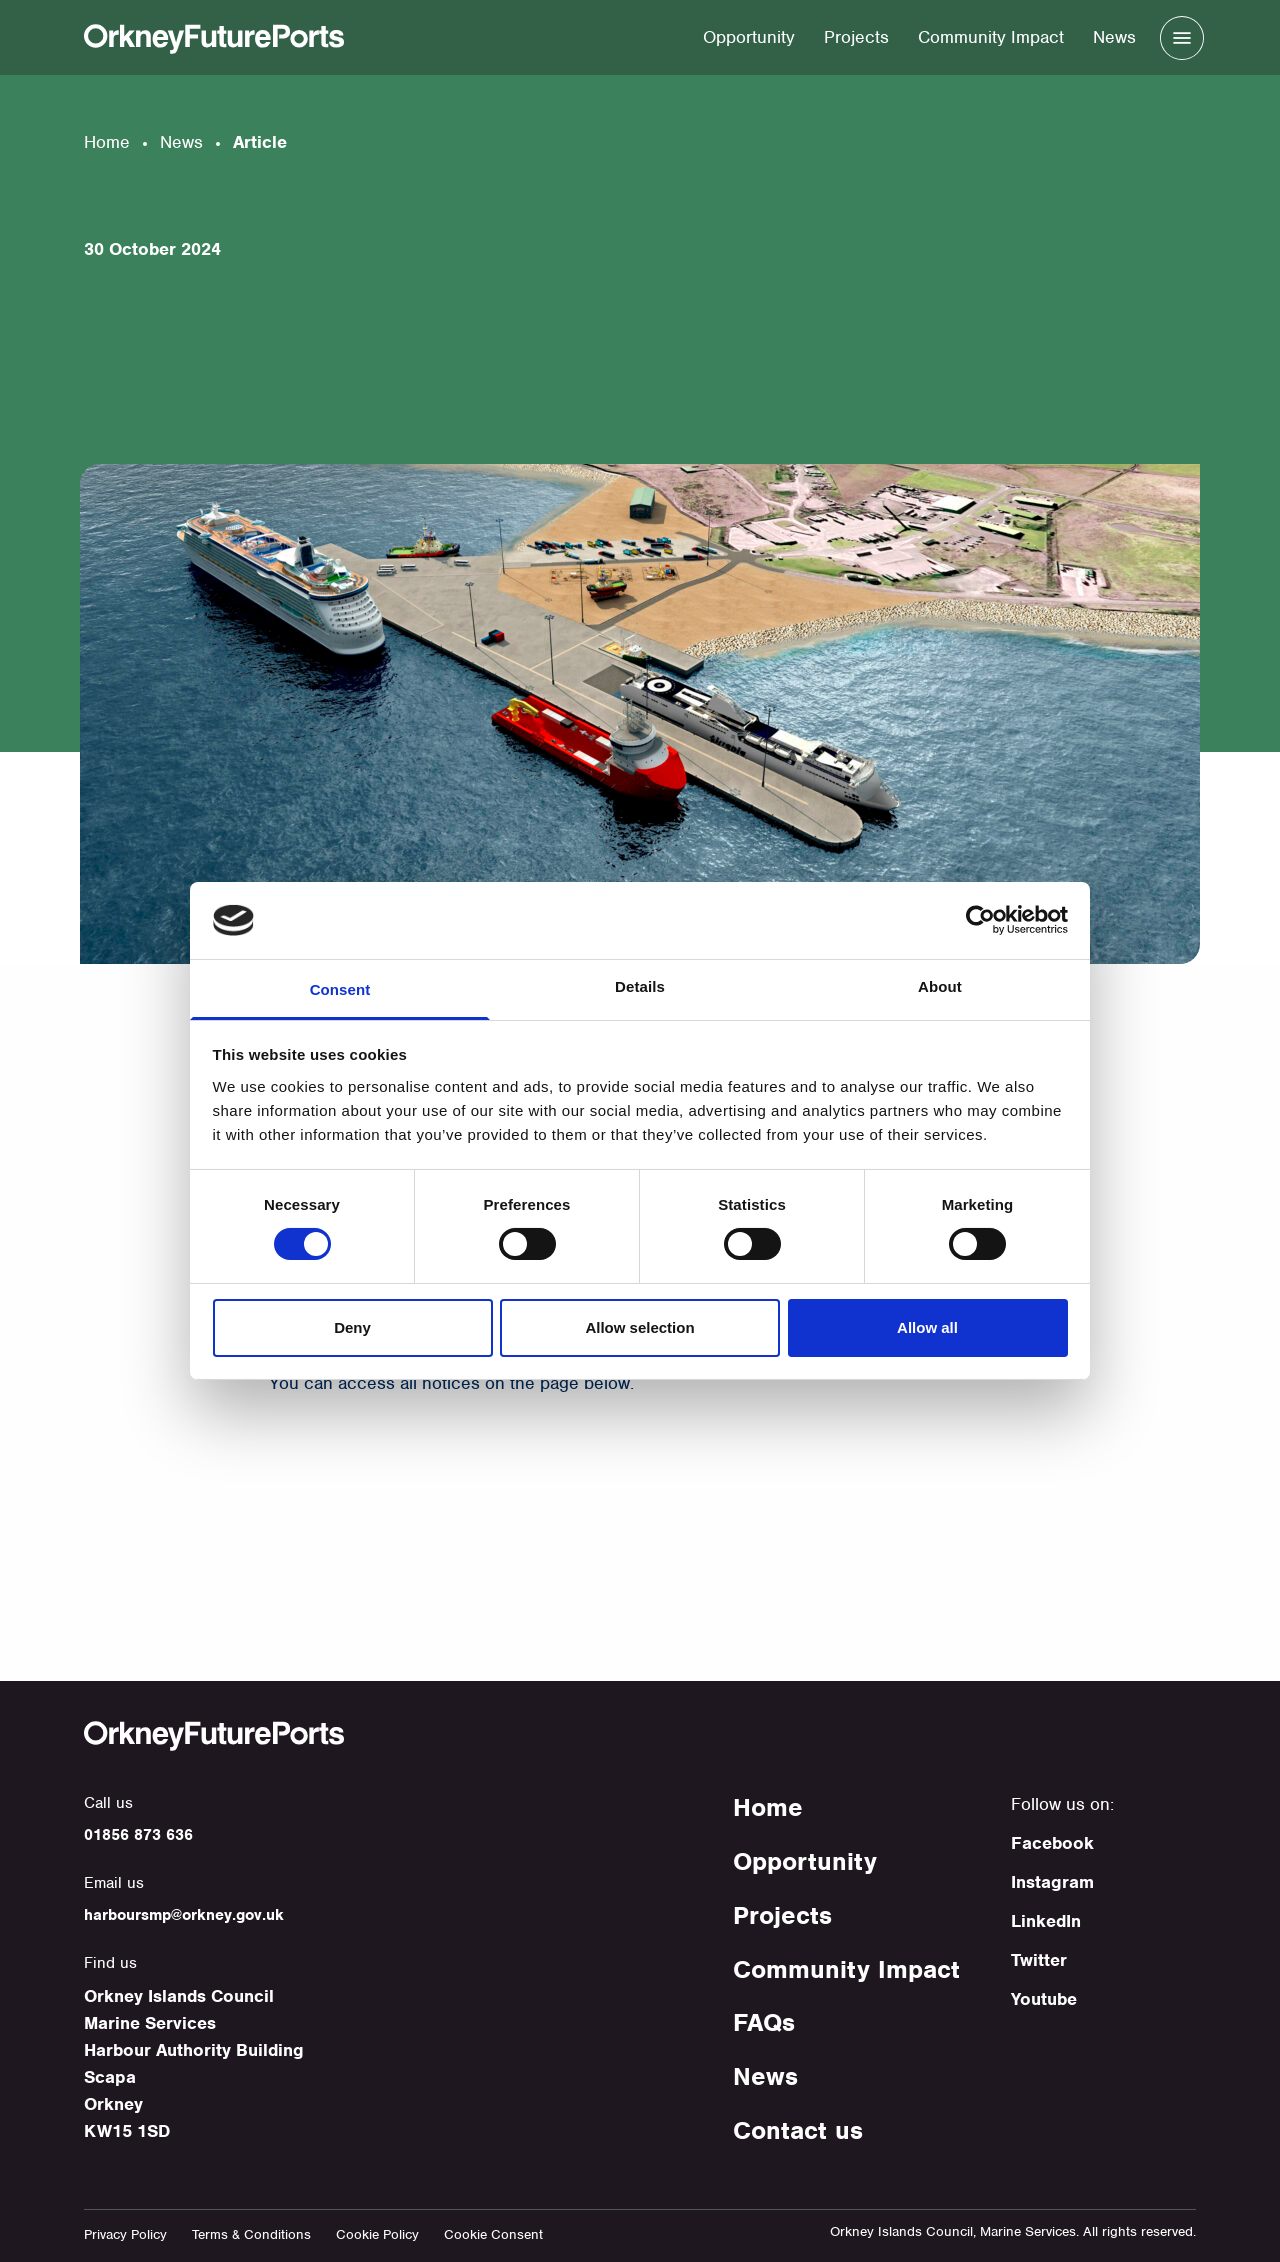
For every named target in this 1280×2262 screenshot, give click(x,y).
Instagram (1052, 1882)
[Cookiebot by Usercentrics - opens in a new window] (980, 920)
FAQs (764, 2022)
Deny (352, 1327)
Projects (856, 37)
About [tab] (940, 986)
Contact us (798, 2130)
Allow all (927, 1327)
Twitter (1039, 1960)
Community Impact (991, 37)
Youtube (1044, 1999)
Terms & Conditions (251, 2234)
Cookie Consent (493, 2234)
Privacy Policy (125, 2234)
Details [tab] (640, 986)
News (1114, 37)
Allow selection (639, 1327)
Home (107, 142)
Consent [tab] (340, 989)
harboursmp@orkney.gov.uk (184, 1915)
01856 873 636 (138, 1835)
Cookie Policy (377, 2234)
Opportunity (749, 37)
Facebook (1052, 1843)
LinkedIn (1046, 1921)
